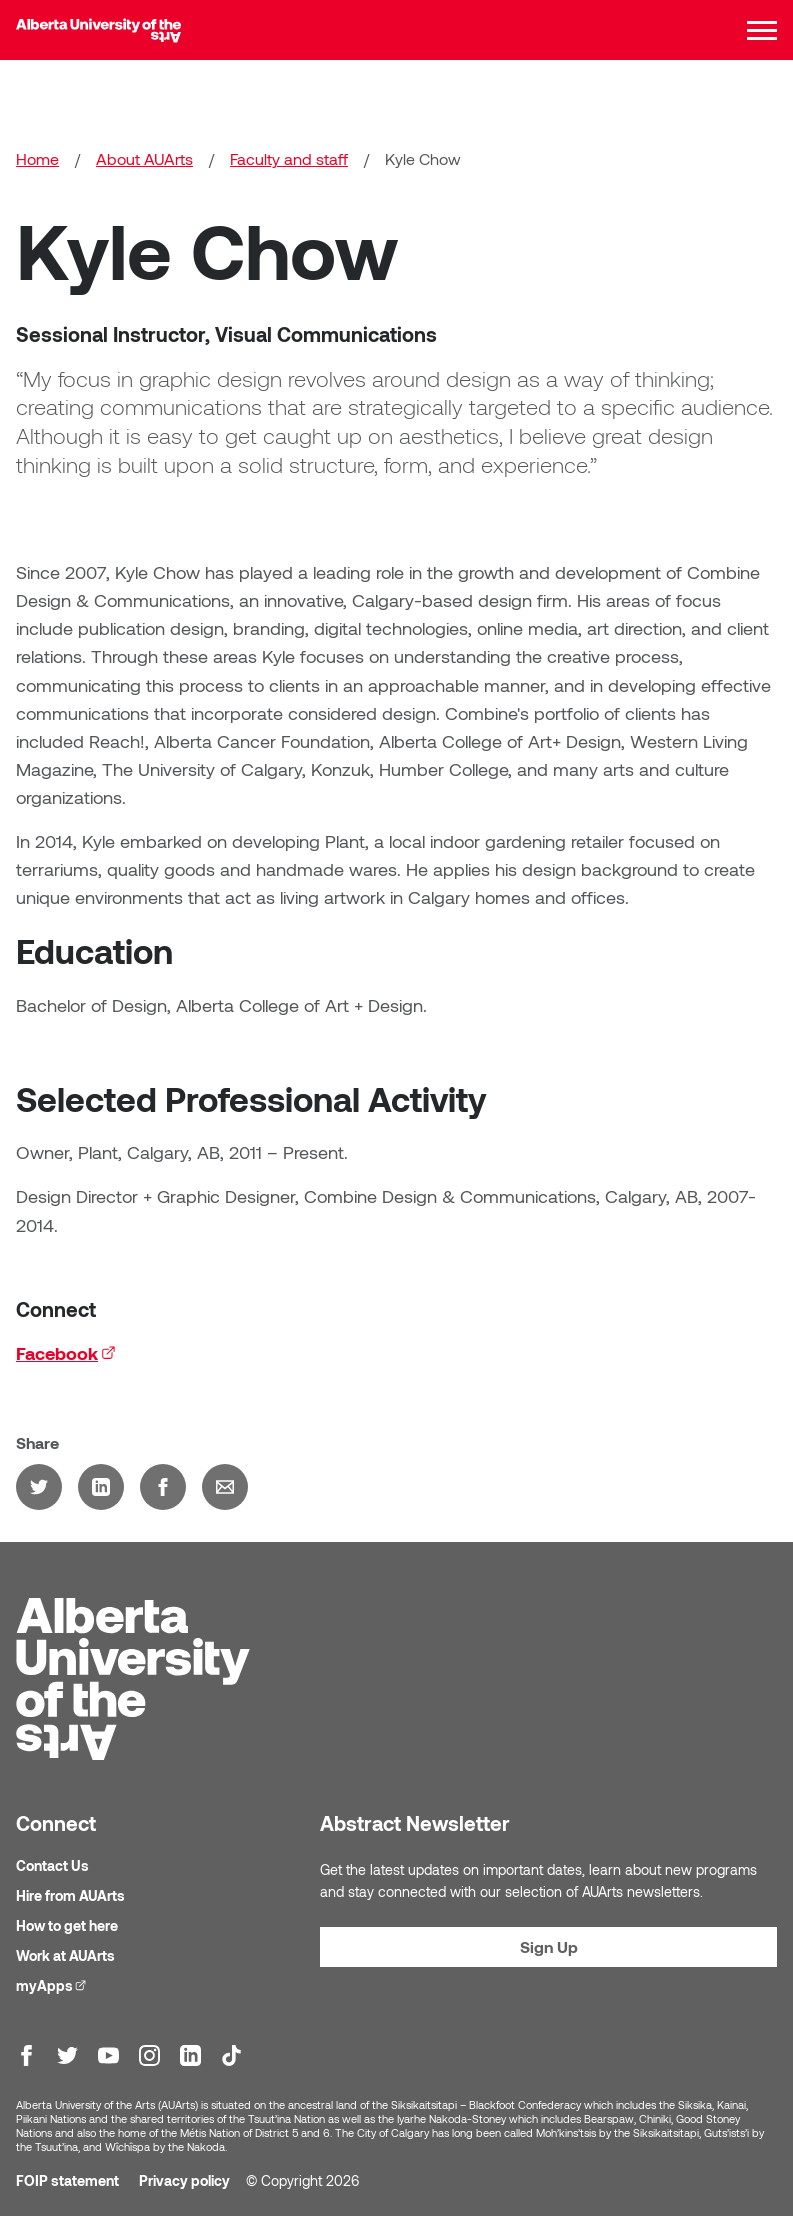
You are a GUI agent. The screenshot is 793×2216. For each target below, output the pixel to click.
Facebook (66, 1353)
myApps (53, 1984)
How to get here (67, 1925)
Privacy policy (184, 2180)
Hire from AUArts (70, 1895)
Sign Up (549, 1946)
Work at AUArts (65, 1955)
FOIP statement (67, 2180)
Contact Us (52, 1865)
